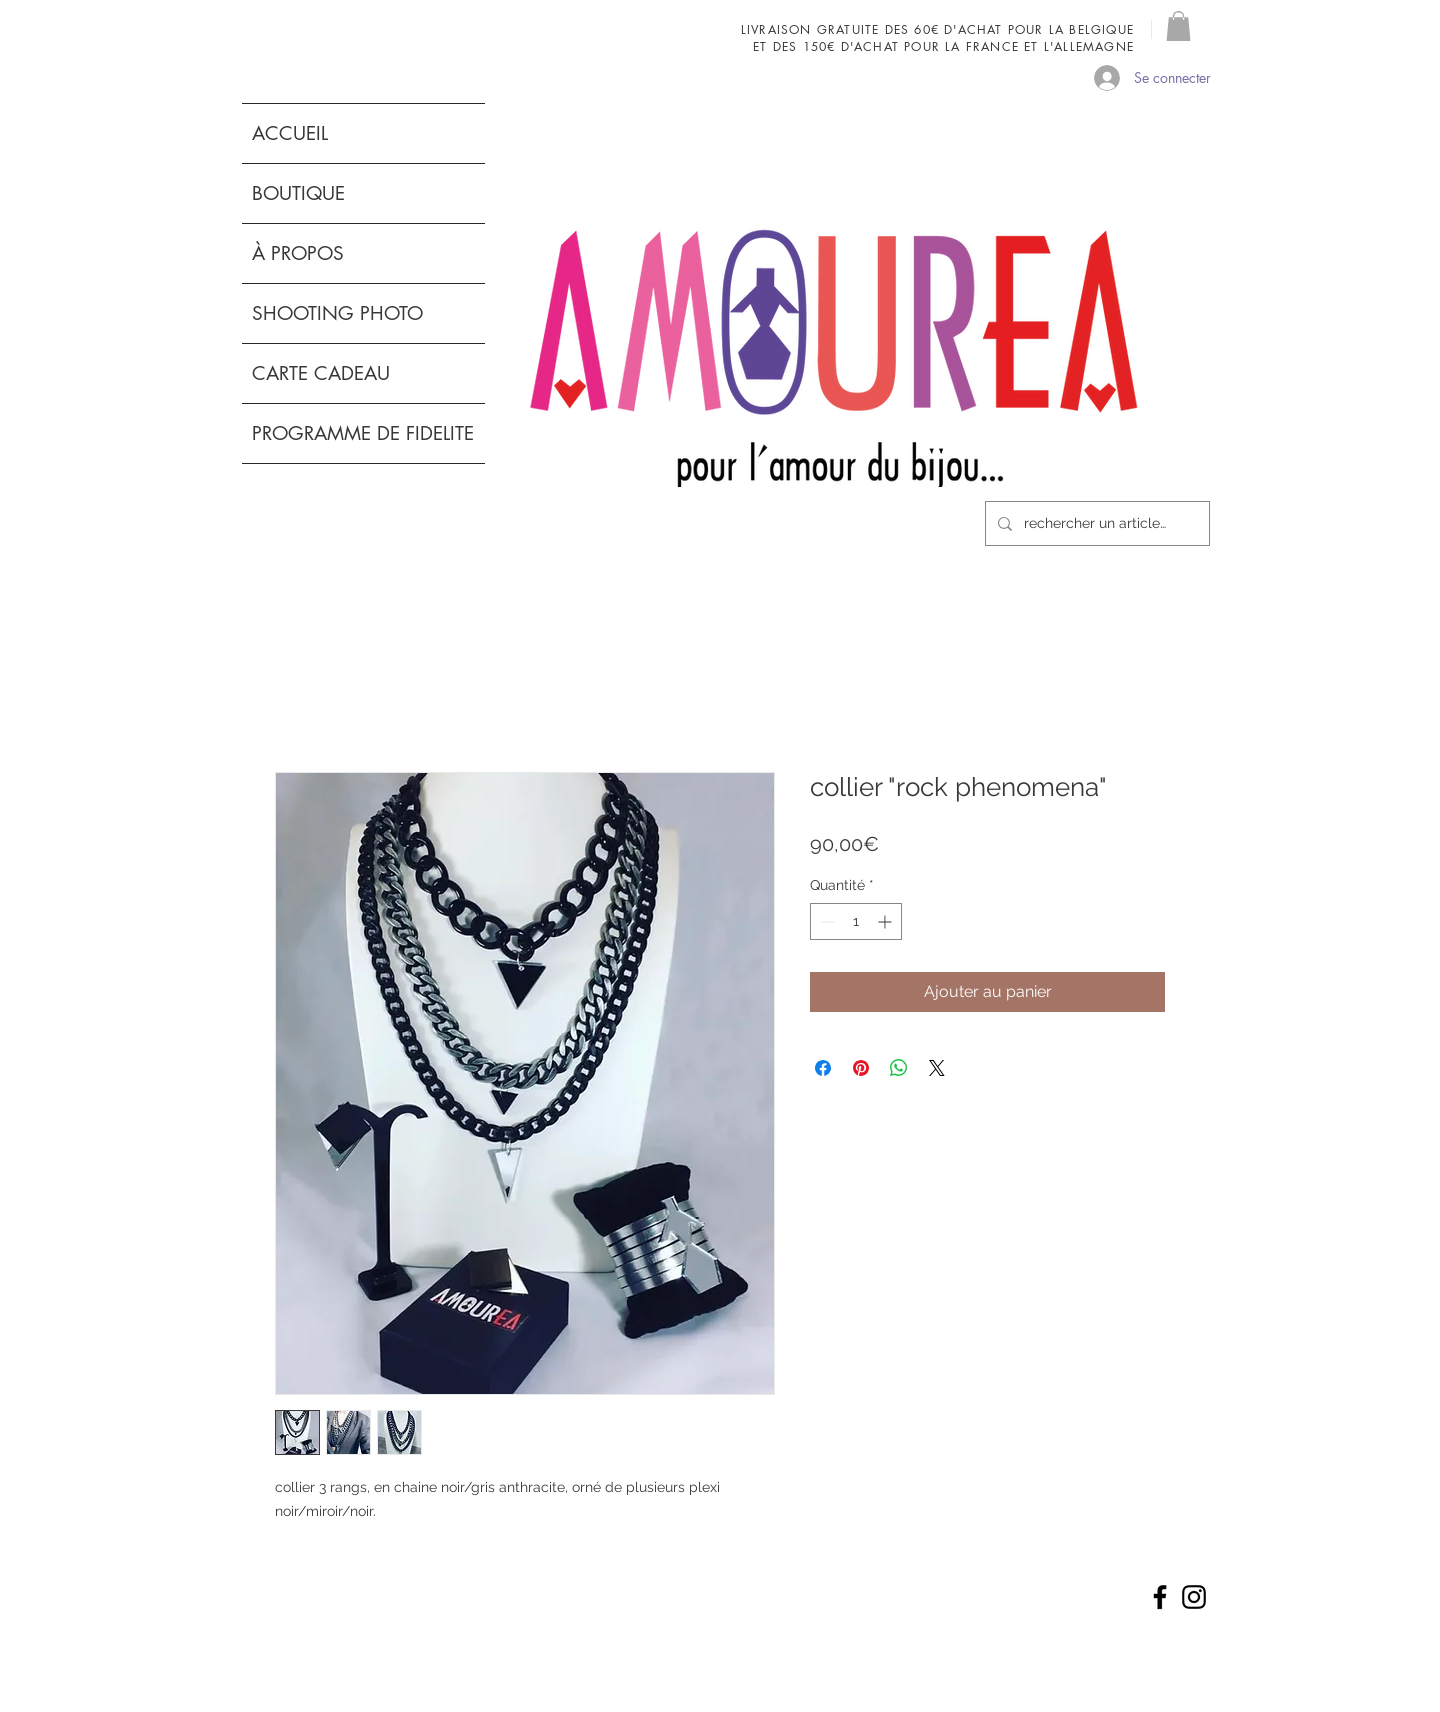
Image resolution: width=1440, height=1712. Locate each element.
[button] (1178, 26)
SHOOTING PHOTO (337, 313)
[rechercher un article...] (1095, 523)
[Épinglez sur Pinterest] (861, 1068)
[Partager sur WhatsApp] (899, 1068)
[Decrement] (825, 921)
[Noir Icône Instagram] (1194, 1597)
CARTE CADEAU (321, 373)
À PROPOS (298, 253)
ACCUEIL (290, 133)
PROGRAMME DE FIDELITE (363, 433)
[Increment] (886, 921)
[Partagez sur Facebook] (823, 1068)
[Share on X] (937, 1068)
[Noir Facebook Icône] (1160, 1597)
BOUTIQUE (298, 193)
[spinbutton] (856, 921)
